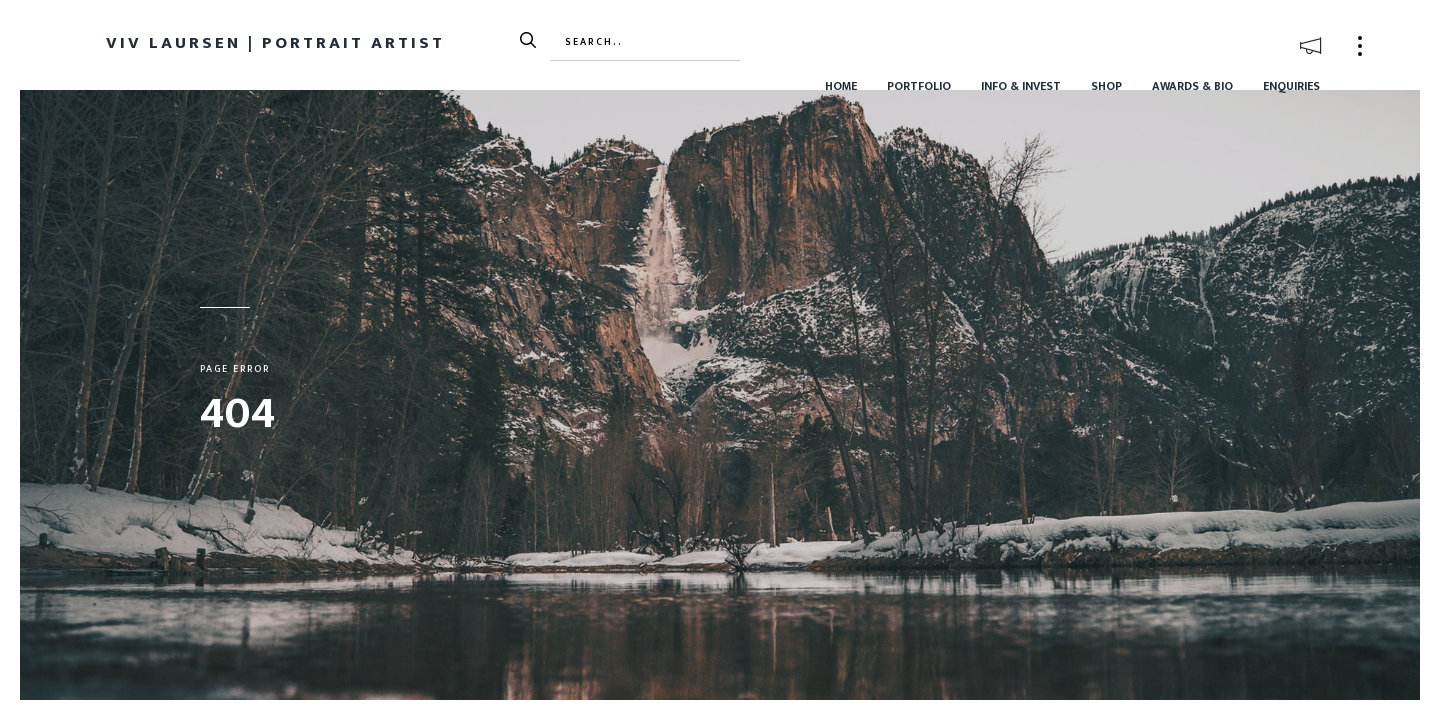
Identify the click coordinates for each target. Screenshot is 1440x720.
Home (841, 86)
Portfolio (919, 86)
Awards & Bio (1192, 86)
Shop (1106, 86)
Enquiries (1291, 86)
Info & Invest (1021, 86)
